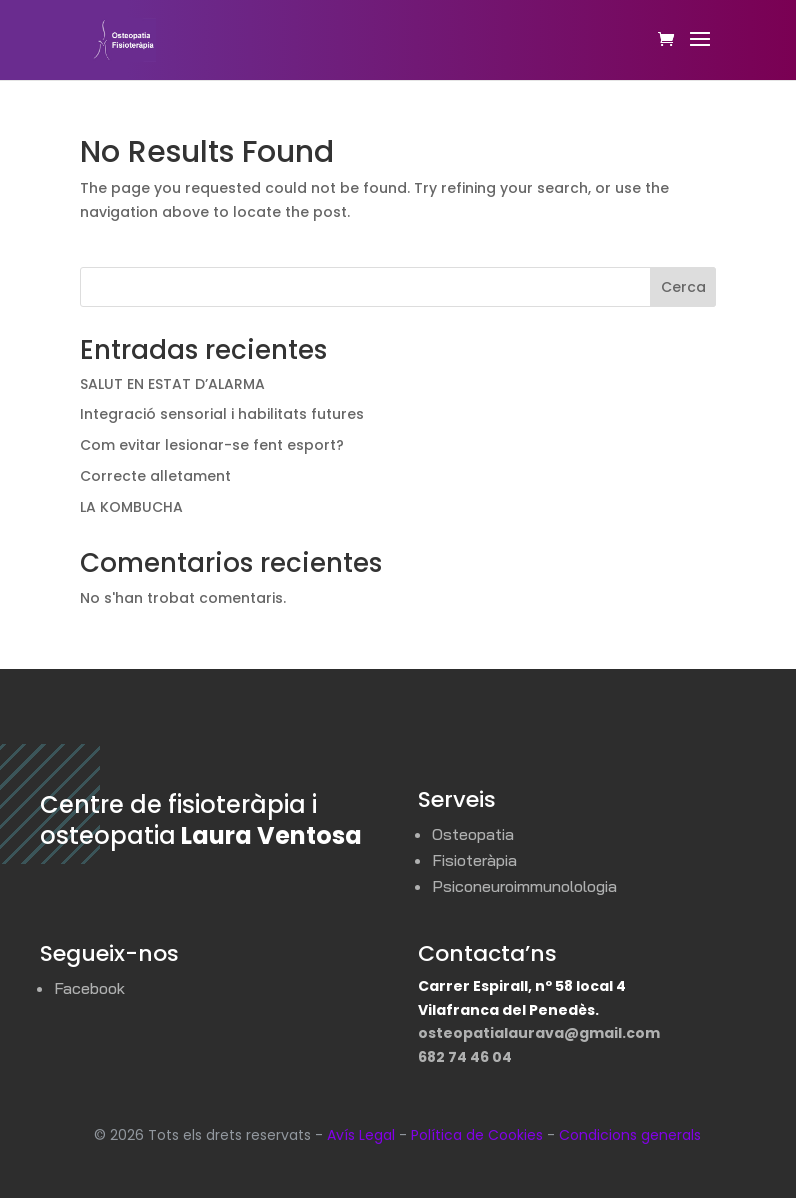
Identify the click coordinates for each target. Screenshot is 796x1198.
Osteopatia (473, 834)
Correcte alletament (155, 476)
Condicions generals (630, 1135)
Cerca (683, 287)
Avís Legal (361, 1135)
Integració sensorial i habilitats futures (222, 414)
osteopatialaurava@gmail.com (539, 1033)
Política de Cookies (477, 1135)
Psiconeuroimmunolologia (524, 886)
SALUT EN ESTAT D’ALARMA (172, 384)
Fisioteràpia (474, 860)
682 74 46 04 (465, 1057)
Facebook (89, 988)
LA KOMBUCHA (131, 507)
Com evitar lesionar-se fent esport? (212, 445)
